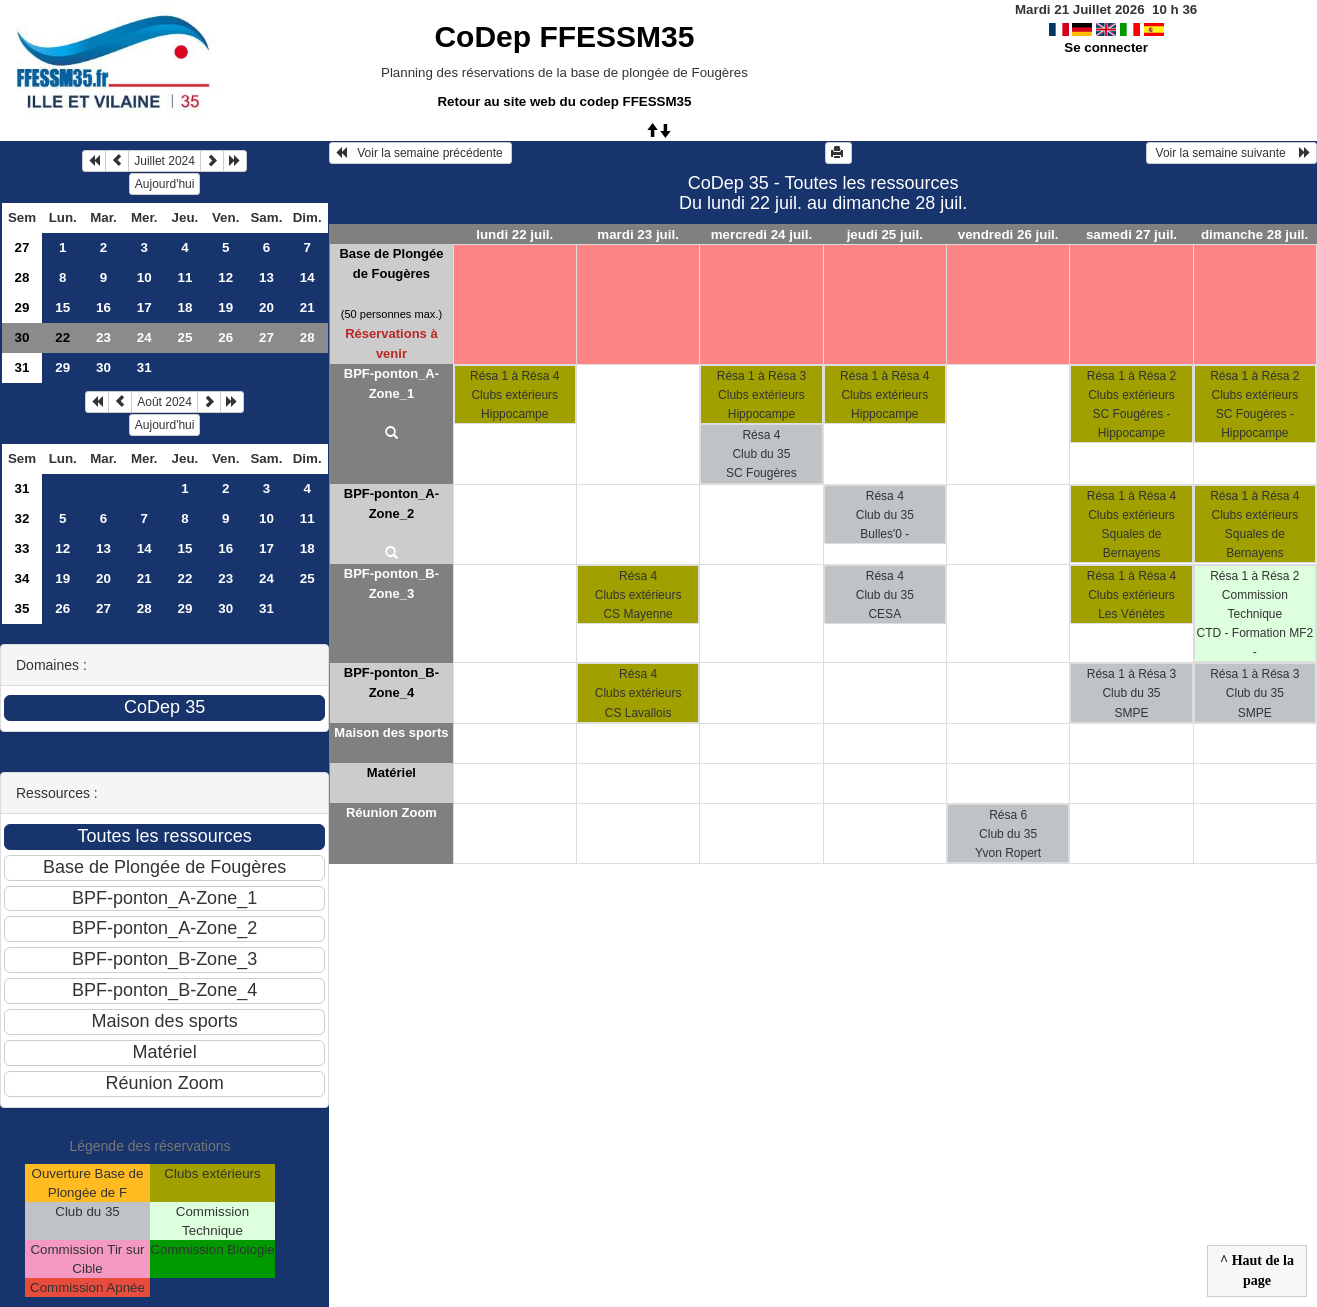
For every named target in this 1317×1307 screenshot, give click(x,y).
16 (103, 307)
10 (144, 277)
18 (185, 307)
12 (225, 277)
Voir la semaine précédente (420, 153)
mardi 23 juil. (637, 234)
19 (225, 307)
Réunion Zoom (391, 812)
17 (144, 307)
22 (185, 578)
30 (22, 337)
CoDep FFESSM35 (564, 36)
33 (22, 548)
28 (22, 277)
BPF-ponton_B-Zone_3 (391, 583)
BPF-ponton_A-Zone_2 (391, 503)
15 (62, 307)
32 (22, 518)
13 (266, 277)
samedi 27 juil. (1131, 234)
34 (22, 578)
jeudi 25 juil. (885, 234)
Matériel (391, 772)
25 (185, 337)
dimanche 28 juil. (1254, 234)
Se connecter (1106, 47)
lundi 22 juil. (514, 234)
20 (266, 307)
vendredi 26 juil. (1008, 234)
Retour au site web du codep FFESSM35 (564, 101)
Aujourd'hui (165, 184)
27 (22, 247)
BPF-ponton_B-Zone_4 (391, 682)
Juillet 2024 (164, 161)
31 (22, 367)
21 (307, 307)
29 (22, 307)
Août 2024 (164, 402)
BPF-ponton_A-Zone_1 (391, 383)
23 (103, 337)
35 (22, 608)
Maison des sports (391, 732)
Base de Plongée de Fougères (391, 263)
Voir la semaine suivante (1231, 153)
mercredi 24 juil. (762, 234)
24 (144, 337)
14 (307, 277)
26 (225, 337)
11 (185, 277)
